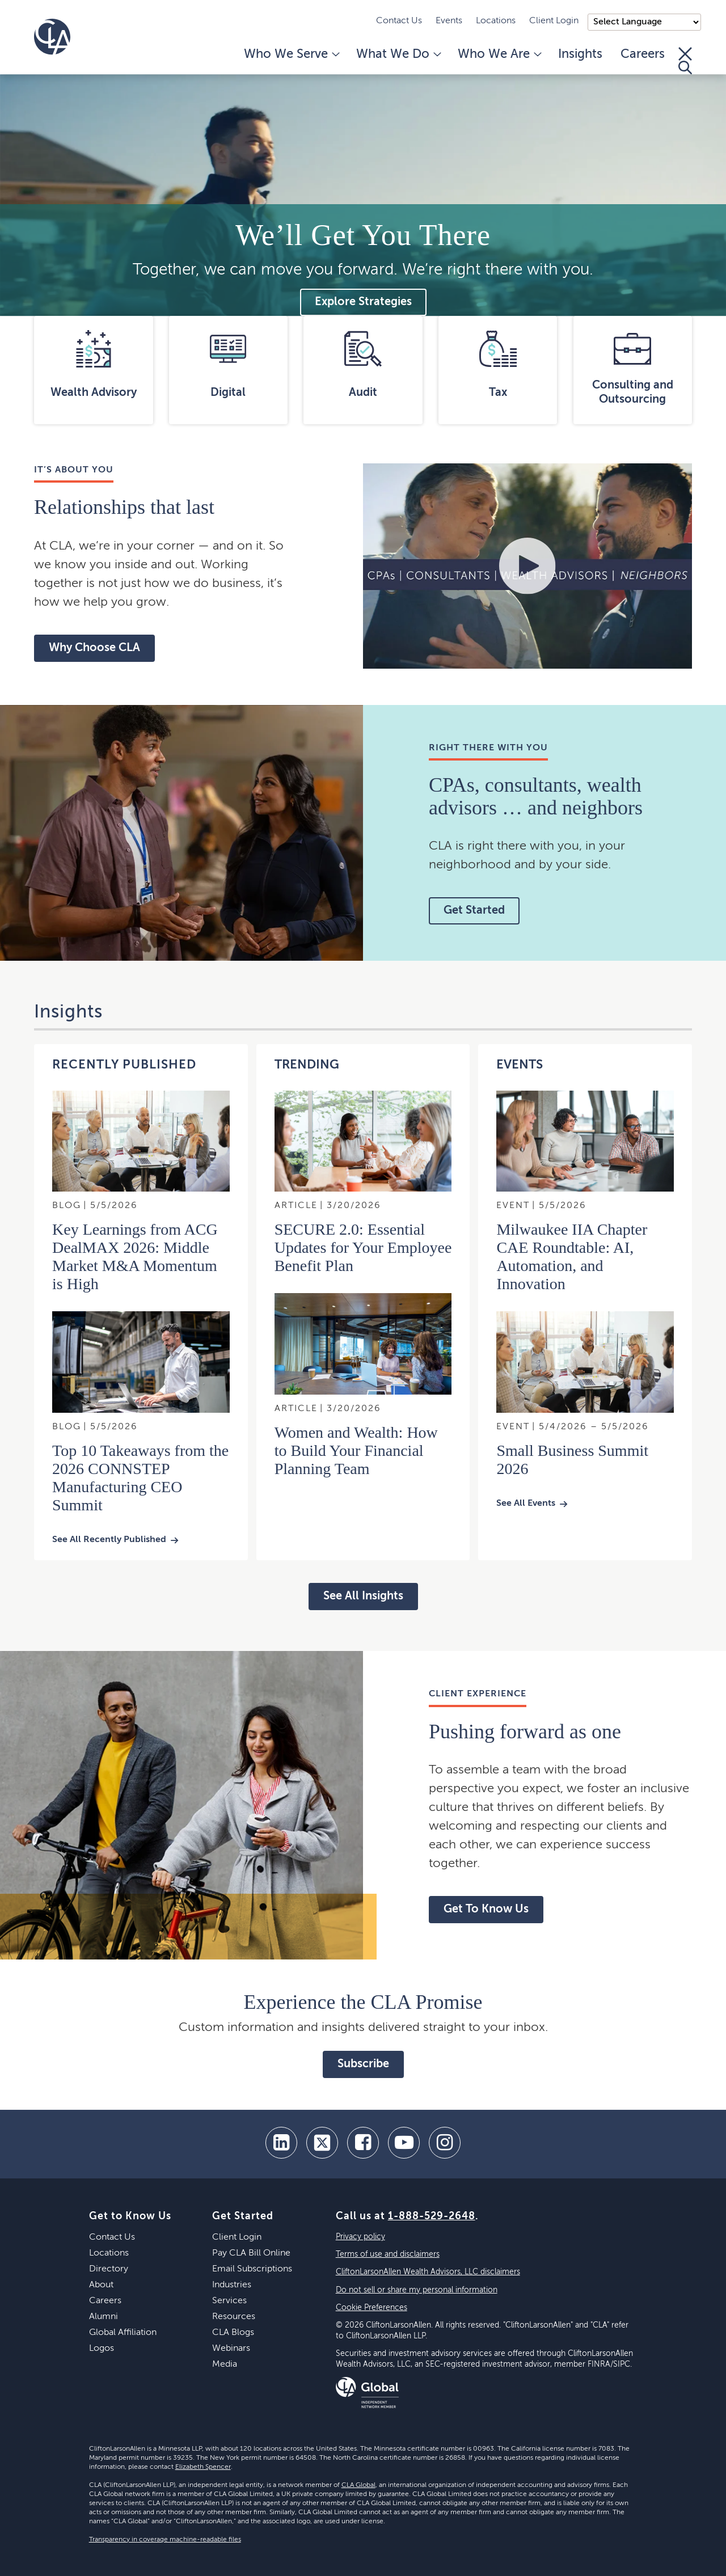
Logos (101, 2348)
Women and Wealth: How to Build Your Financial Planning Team (356, 1450)
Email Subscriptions (252, 2269)
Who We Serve (291, 54)
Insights (580, 54)
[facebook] (363, 2143)
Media (224, 2364)
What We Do (398, 54)
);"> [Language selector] (644, 22)
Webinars (231, 2348)
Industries (231, 2285)
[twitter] (322, 2143)
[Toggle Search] (685, 60)
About (101, 2285)
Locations (496, 21)
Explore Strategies (363, 302)
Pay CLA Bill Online (251, 2253)
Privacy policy (360, 2237)
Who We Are (499, 54)
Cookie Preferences (371, 2308)
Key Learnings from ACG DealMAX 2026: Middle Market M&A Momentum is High (135, 1257)
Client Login (554, 21)
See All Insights (363, 1596)
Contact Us (399, 21)
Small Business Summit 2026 (572, 1459)
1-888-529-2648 (431, 2216)
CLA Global (358, 2485)
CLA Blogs (233, 2332)
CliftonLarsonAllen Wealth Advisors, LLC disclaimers (428, 2272)
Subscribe (363, 2064)
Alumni (103, 2316)
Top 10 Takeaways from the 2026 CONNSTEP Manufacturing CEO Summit (140, 1478)
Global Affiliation (123, 2332)
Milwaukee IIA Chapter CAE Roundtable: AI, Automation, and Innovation (571, 1257)
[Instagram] (445, 2143)
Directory (108, 2269)
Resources (233, 2316)
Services (229, 2300)
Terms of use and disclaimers (388, 2254)
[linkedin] (281, 2143)
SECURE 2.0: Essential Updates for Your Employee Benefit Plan (363, 1247)
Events (449, 21)
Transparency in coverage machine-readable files (165, 2539)
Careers (643, 54)
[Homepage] (52, 37)
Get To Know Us (486, 1909)
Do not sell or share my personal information (416, 2290)
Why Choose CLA (94, 648)
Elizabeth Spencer (203, 2467)
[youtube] (404, 2143)
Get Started (474, 911)
